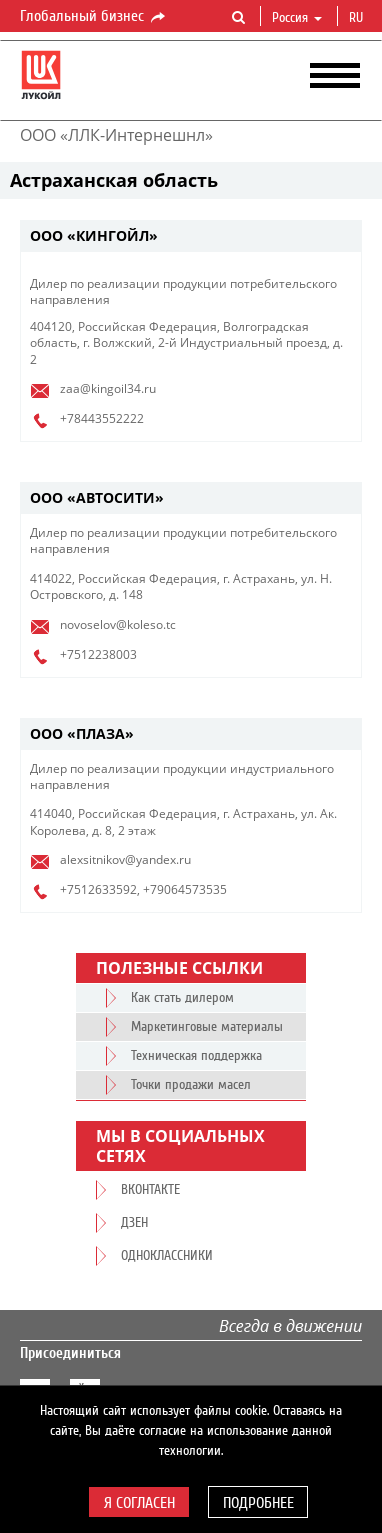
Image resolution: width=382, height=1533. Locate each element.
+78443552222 (102, 418)
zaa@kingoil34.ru (108, 388)
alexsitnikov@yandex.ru (125, 859)
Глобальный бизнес (94, 17)
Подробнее (258, 1503)
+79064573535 (185, 889)
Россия (297, 18)
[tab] (191, 236)
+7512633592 (98, 889)
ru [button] (358, 18)
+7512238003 (98, 654)
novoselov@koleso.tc (118, 624)
